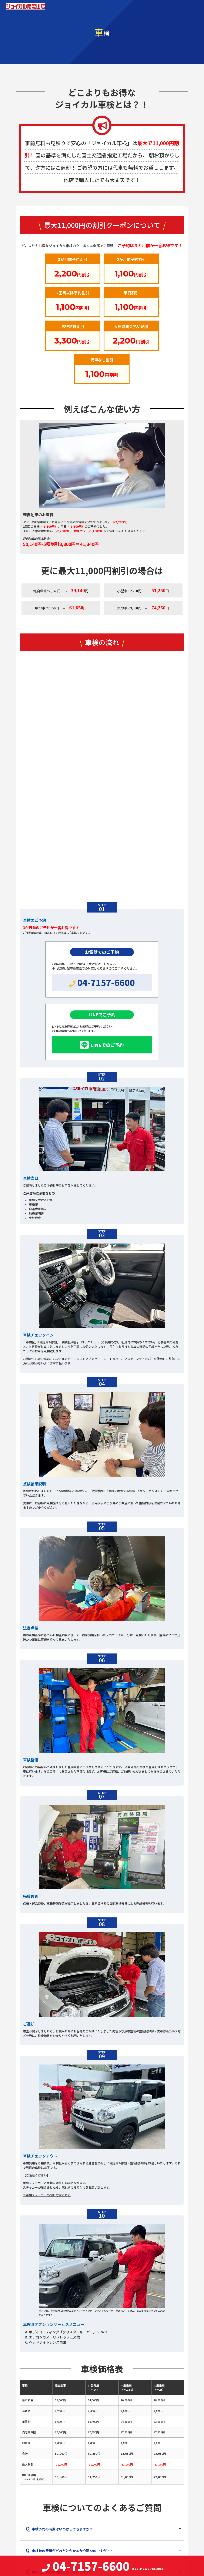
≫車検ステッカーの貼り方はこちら (47, 2195)
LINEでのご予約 (102, 1045)
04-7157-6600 (102, 982)
